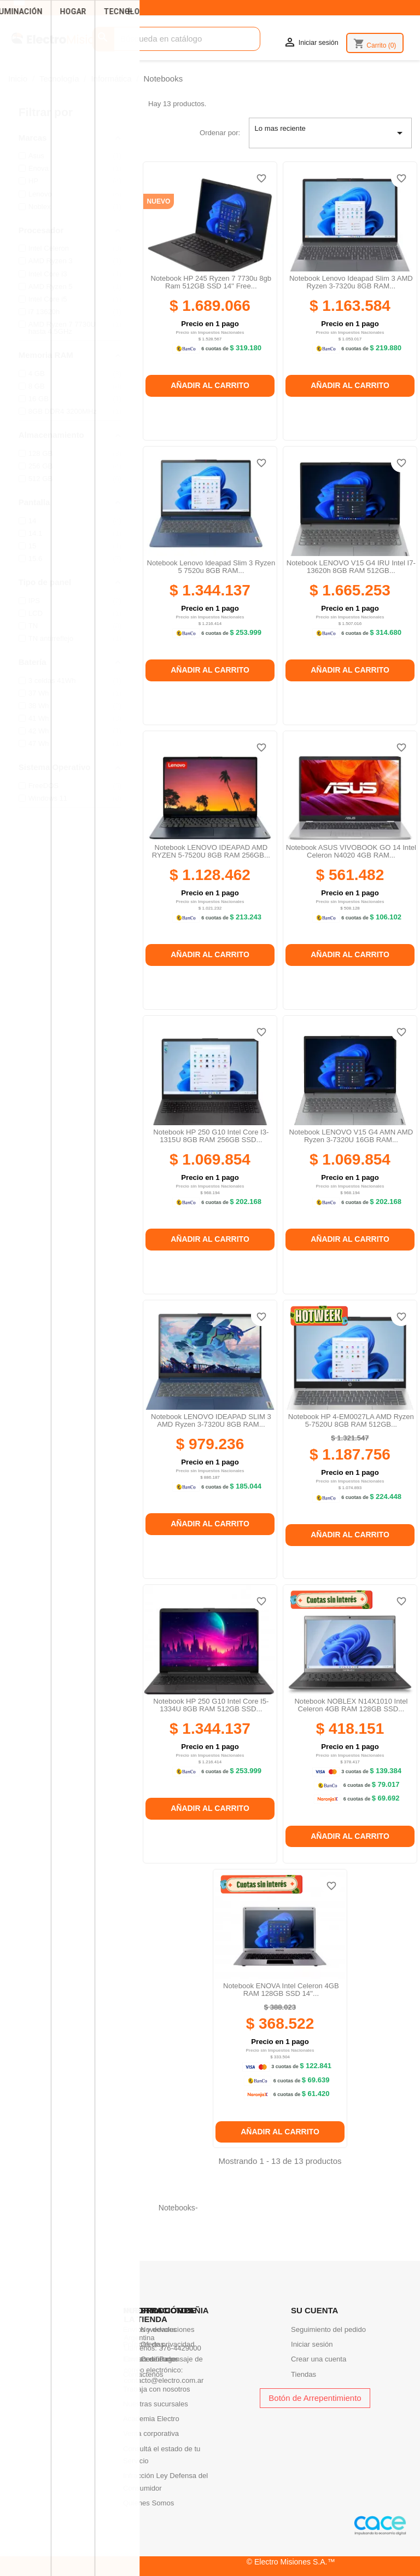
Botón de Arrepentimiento (315, 2398)
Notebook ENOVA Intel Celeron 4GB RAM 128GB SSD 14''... (281, 1990)
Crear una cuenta (318, 2359)
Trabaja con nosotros (156, 2389)
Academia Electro (151, 2419)
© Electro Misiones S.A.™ (291, 2561)
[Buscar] (176, 39)
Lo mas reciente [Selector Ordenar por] (330, 133)
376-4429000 (180, 2348)
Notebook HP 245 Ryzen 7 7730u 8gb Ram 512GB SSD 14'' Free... (211, 282)
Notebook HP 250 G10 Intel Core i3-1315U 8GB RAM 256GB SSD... (211, 1136)
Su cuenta (314, 2310)
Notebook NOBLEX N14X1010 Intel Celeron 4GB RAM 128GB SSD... (350, 1705)
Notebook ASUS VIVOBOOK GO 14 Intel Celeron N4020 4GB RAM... (351, 851)
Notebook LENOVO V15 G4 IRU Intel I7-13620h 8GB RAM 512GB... (351, 567)
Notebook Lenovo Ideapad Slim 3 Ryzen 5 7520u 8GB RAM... (211, 567)
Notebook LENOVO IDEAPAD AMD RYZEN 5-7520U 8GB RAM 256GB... (211, 851)
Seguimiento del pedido (328, 2329)
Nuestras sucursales (155, 2404)
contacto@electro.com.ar (164, 2380)
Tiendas (303, 2374)
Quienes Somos (148, 2503)
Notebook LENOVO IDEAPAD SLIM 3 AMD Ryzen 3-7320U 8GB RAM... (211, 1420)
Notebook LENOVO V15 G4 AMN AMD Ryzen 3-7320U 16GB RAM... (351, 1136)
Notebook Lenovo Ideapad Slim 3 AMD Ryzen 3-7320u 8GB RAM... (351, 282)
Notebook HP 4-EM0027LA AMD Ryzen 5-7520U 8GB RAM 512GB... (351, 1420)
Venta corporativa (151, 2433)
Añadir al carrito (210, 385)
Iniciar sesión (312, 2344)
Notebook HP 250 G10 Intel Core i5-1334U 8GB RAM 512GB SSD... (211, 1705)
